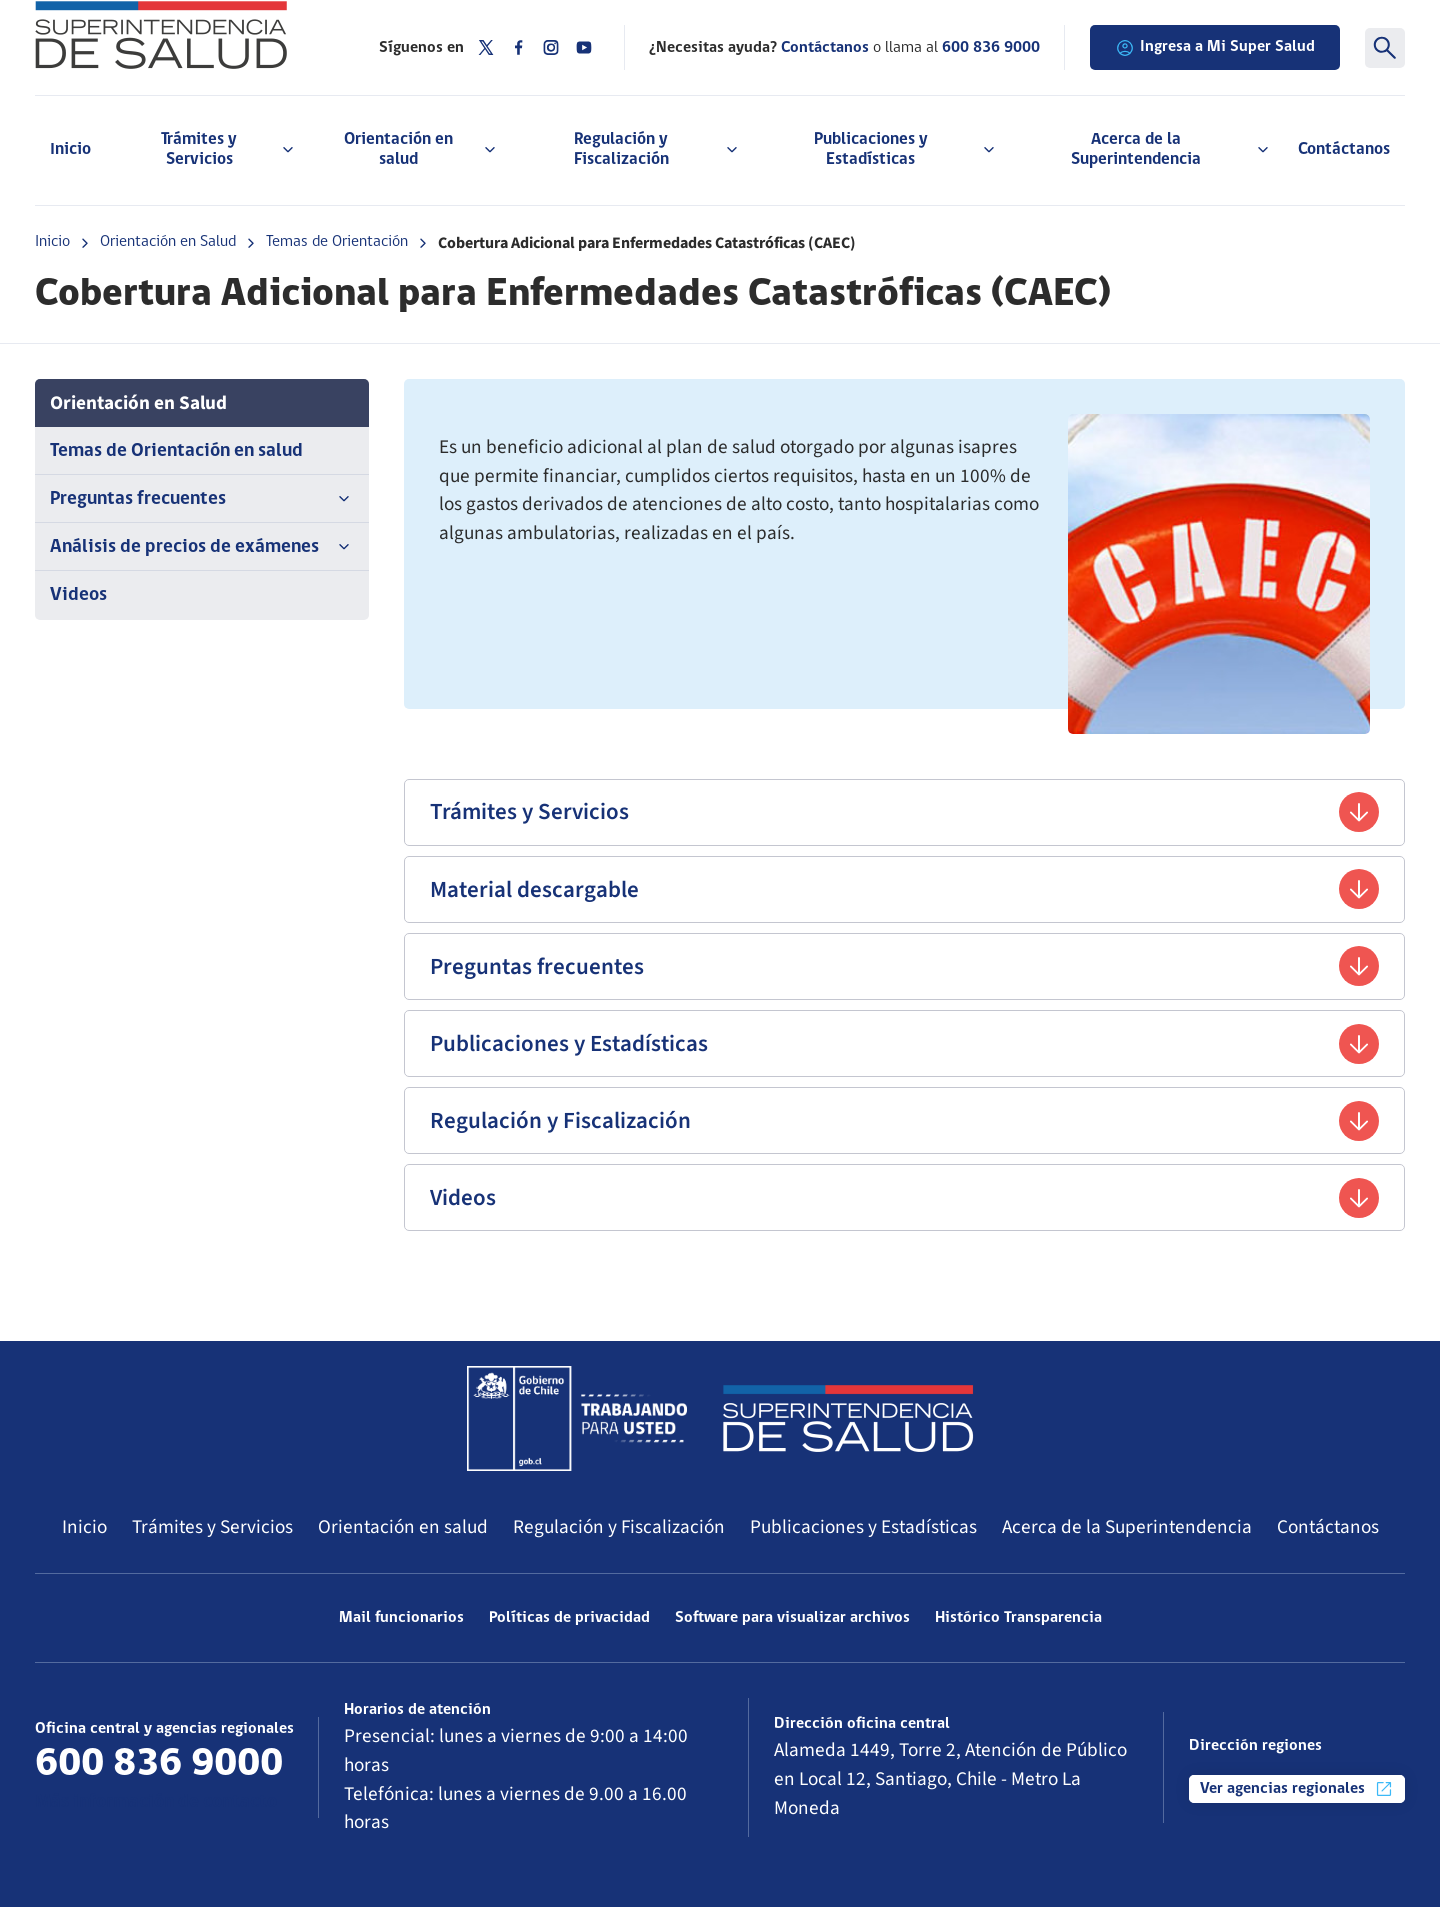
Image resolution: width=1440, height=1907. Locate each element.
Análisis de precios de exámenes (202, 547)
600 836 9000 (991, 48)
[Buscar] (1385, 48)
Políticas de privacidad (569, 1618)
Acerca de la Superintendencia (1127, 1527)
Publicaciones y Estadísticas (904, 1044)
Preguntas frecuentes (202, 499)
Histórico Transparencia (1018, 1618)
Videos (78, 595)
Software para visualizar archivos (792, 1618)
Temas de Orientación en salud (176, 451)
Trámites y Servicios (904, 812)
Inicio (70, 149)
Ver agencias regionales (1297, 1789)
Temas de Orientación (337, 242)
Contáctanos (1344, 149)
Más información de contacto (156, 1802)
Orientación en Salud (168, 242)
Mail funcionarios (401, 1618)
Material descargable (904, 889)
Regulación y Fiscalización (904, 1121)
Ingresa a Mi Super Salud (1215, 48)
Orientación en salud (403, 1527)
